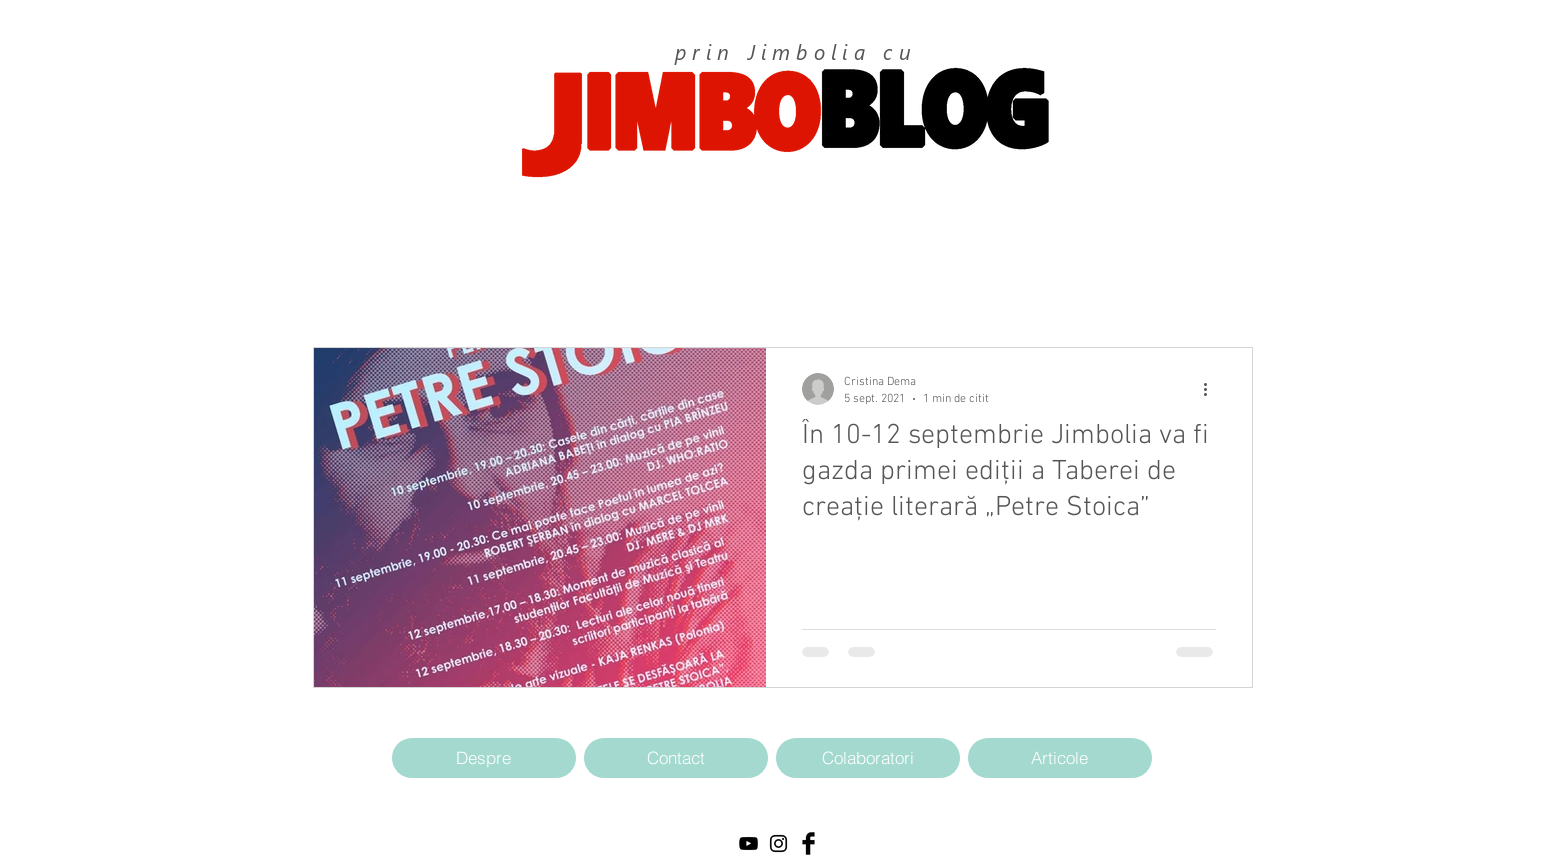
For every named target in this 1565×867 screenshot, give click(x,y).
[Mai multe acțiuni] (1213, 389)
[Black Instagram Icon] (778, 843)
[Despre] (484, 758)
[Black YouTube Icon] (748, 843)
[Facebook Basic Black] (808, 843)
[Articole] (1060, 758)
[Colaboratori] (868, 758)
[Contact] (676, 758)
